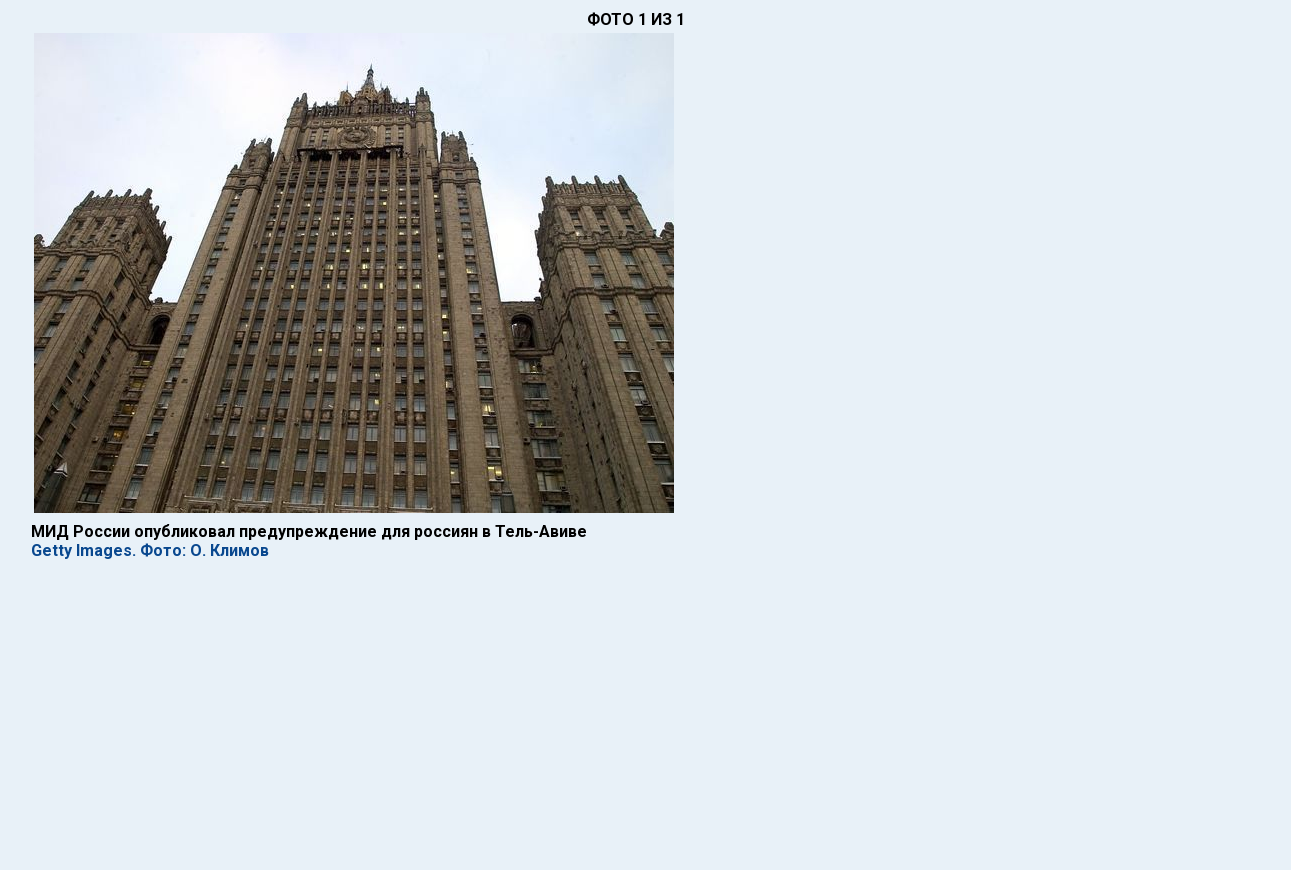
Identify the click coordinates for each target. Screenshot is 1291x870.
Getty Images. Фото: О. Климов (150, 550)
